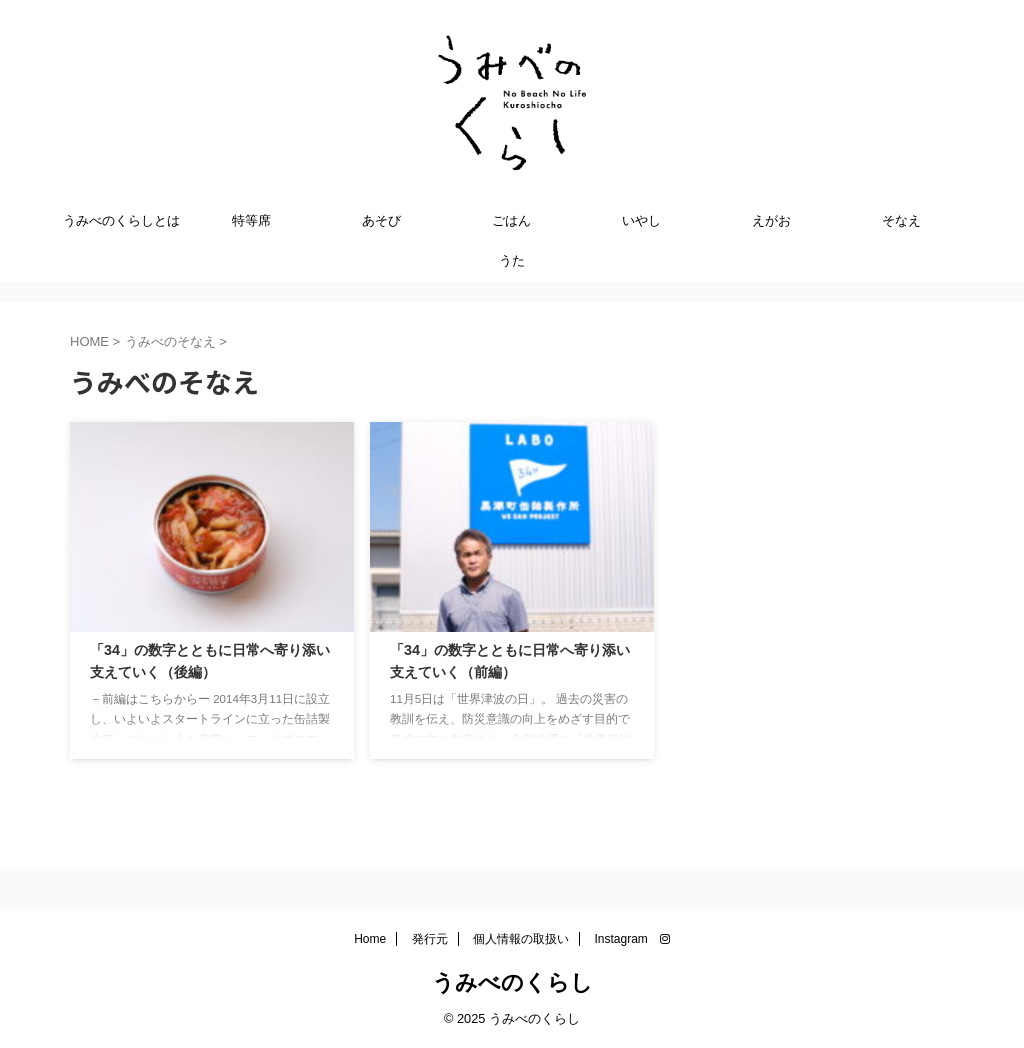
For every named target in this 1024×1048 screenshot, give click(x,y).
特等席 (251, 220)
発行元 (430, 939)
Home (370, 939)
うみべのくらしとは (121, 220)
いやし (641, 220)
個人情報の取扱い (521, 939)
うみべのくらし (512, 982)
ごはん (511, 220)
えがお (771, 220)
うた (512, 260)
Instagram (632, 939)
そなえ (901, 220)
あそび (381, 220)
